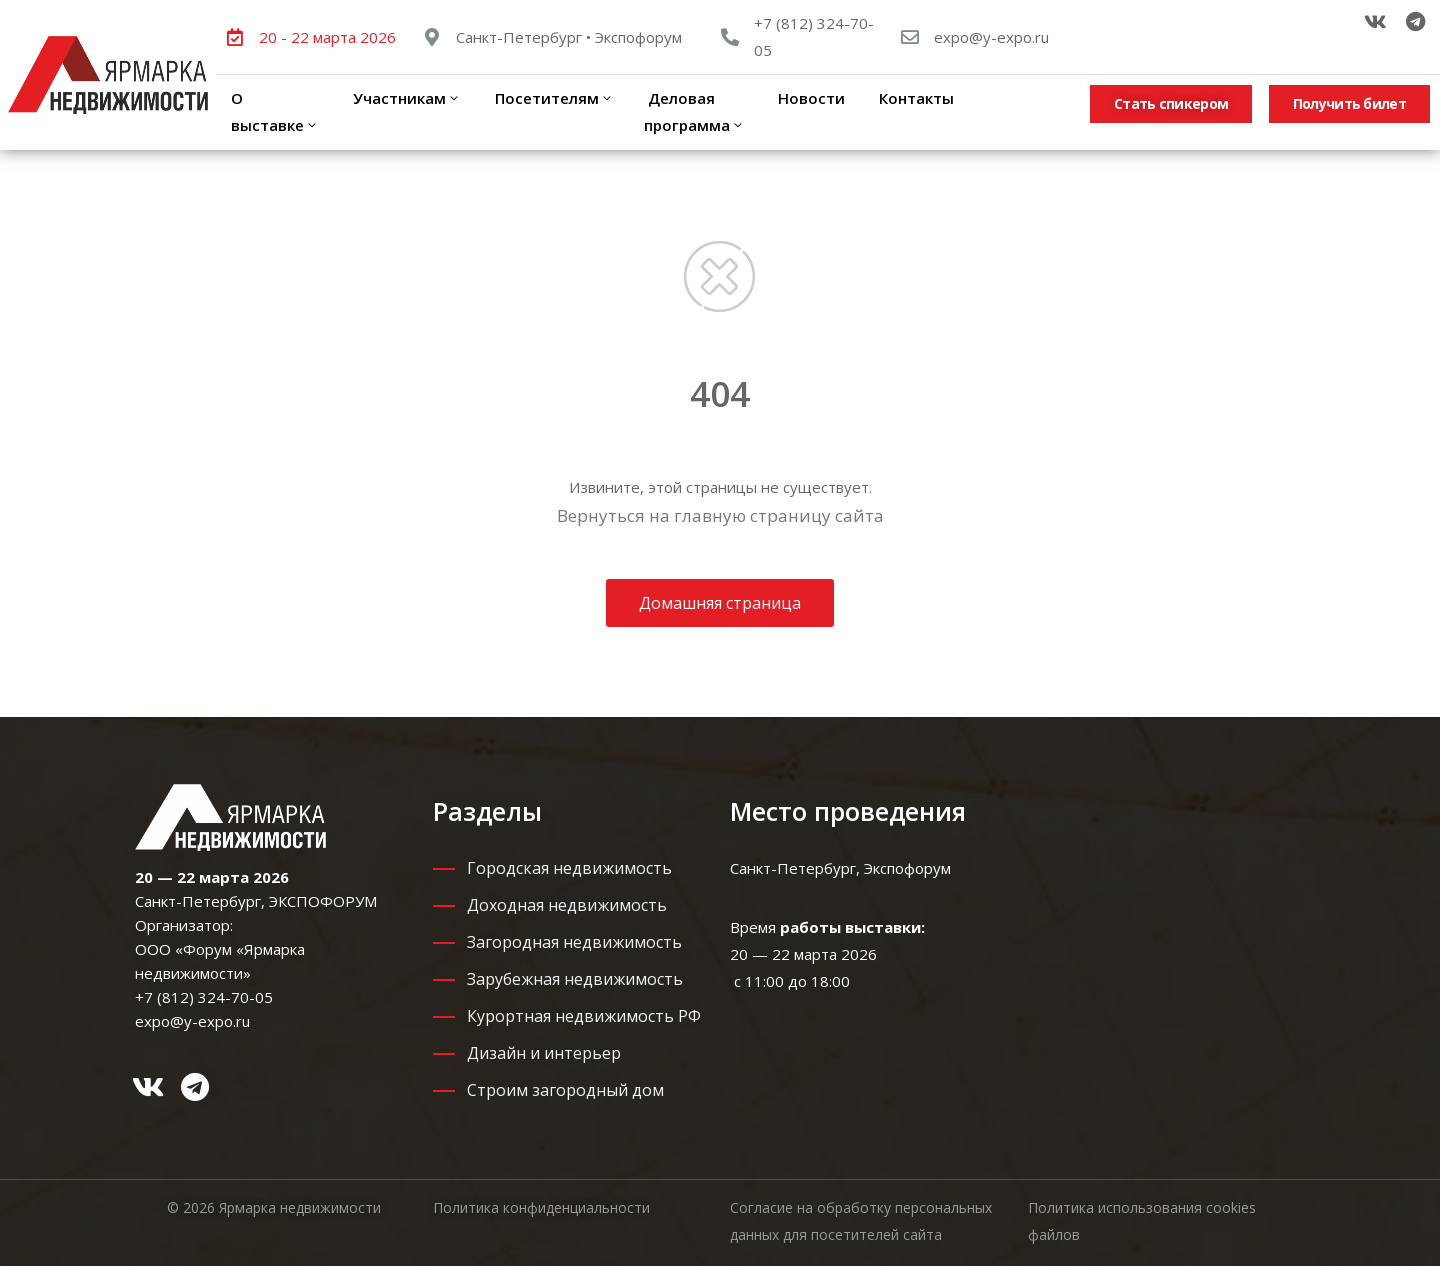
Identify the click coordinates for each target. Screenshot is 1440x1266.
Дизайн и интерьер (544, 1053)
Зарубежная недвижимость (575, 979)
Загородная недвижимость (574, 942)
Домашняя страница (720, 603)
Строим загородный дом (565, 1090)
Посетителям (552, 98)
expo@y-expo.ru (991, 37)
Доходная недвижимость (567, 905)
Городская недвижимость (569, 868)
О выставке (275, 111)
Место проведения (848, 811)
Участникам (405, 98)
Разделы (487, 811)
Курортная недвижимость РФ (584, 1016)
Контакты (914, 98)
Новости (811, 98)
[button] (1171, 104)
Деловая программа (694, 111)
